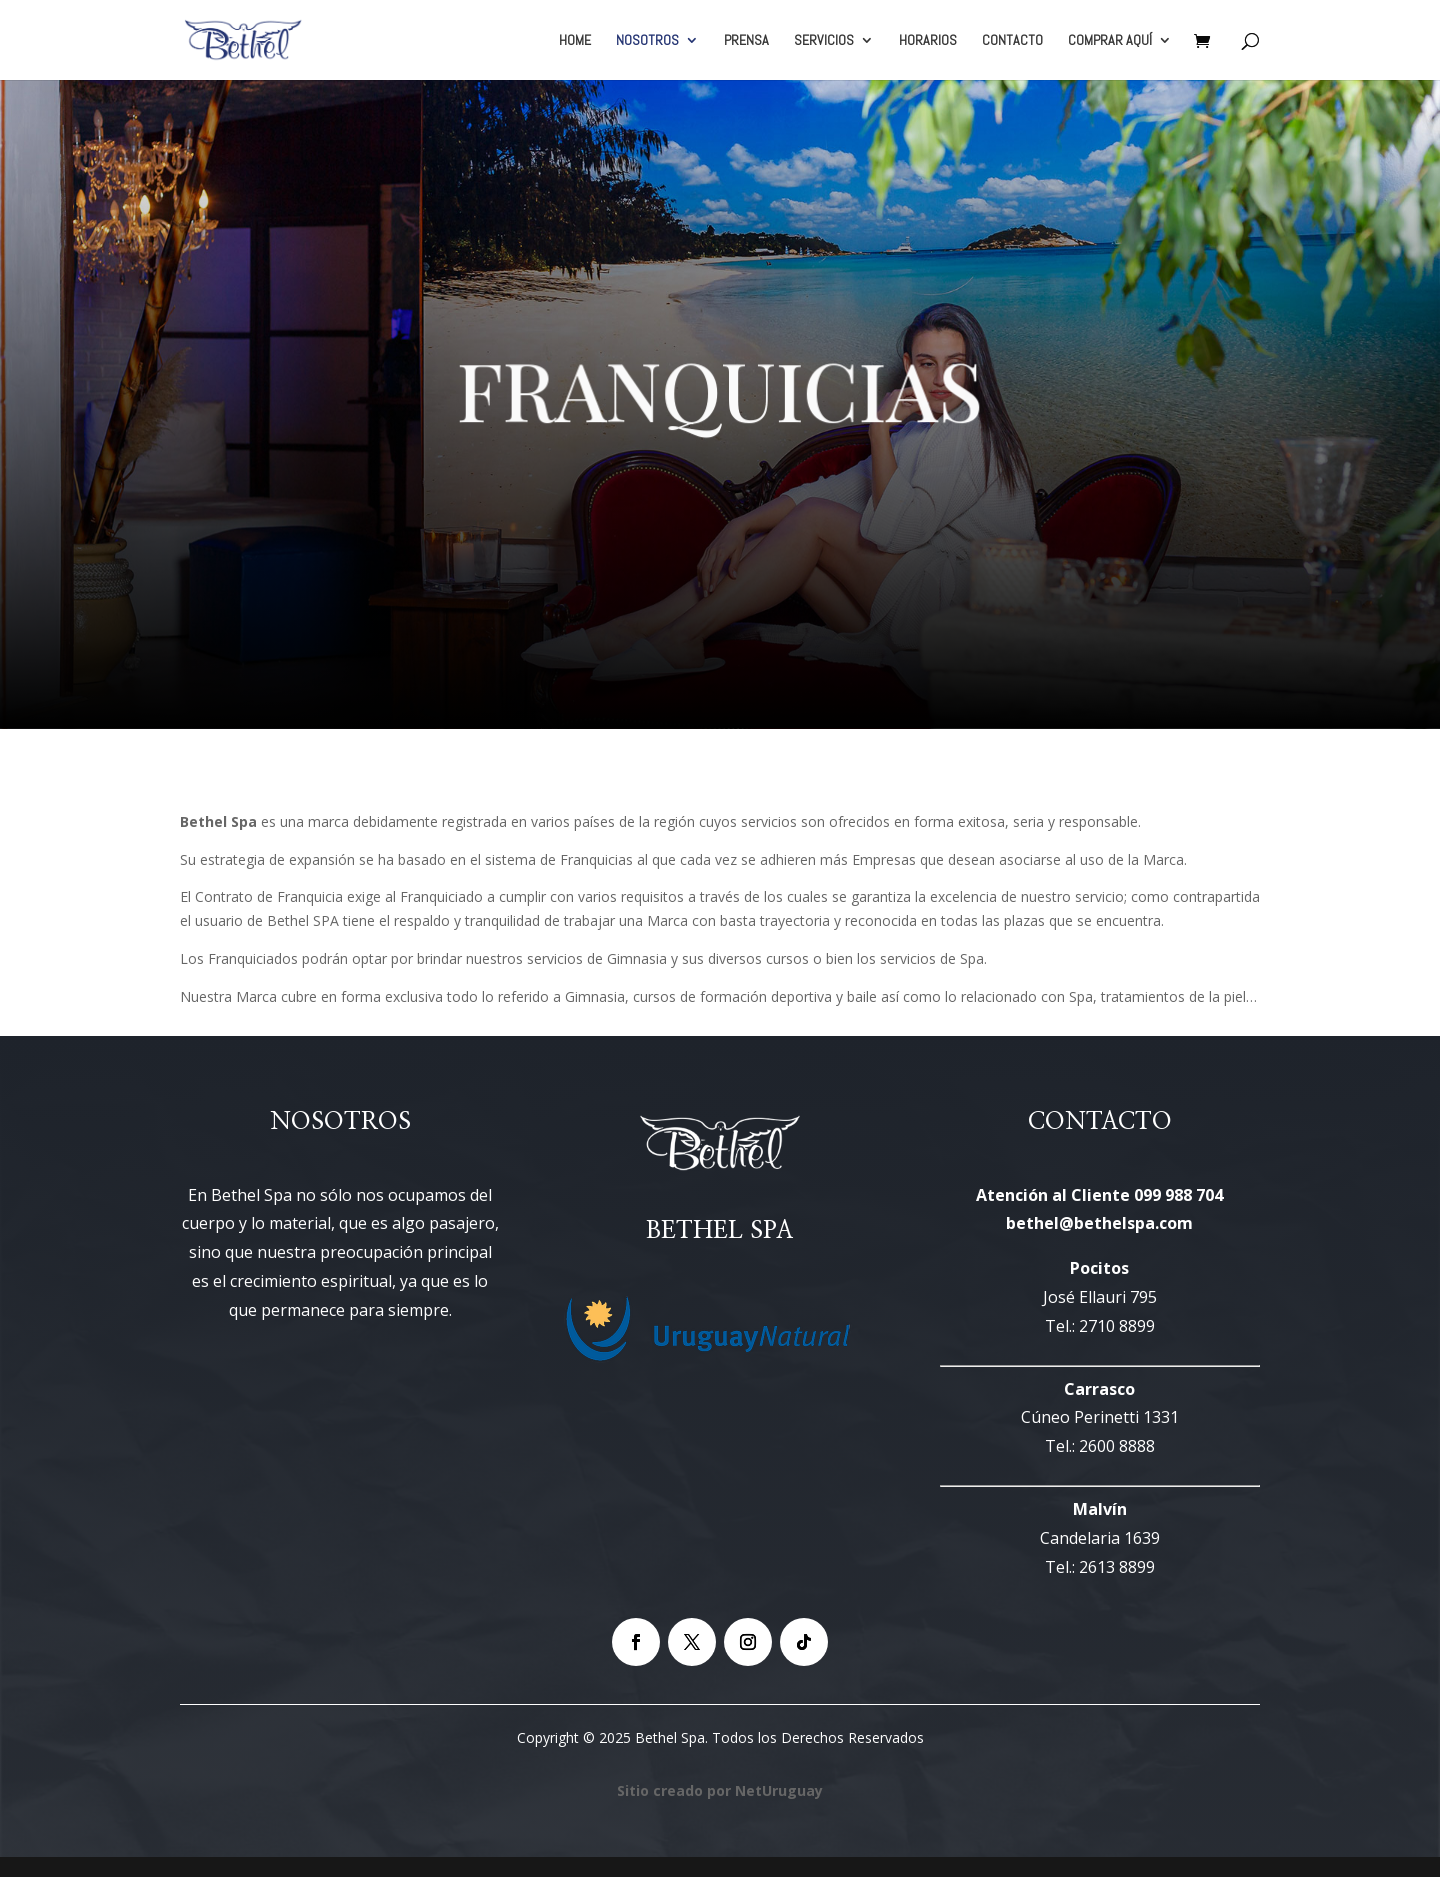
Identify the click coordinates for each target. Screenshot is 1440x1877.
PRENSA (746, 41)
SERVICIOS (824, 41)
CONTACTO (1012, 41)
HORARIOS (928, 41)
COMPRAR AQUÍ (1110, 41)
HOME (575, 41)
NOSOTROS (647, 41)
